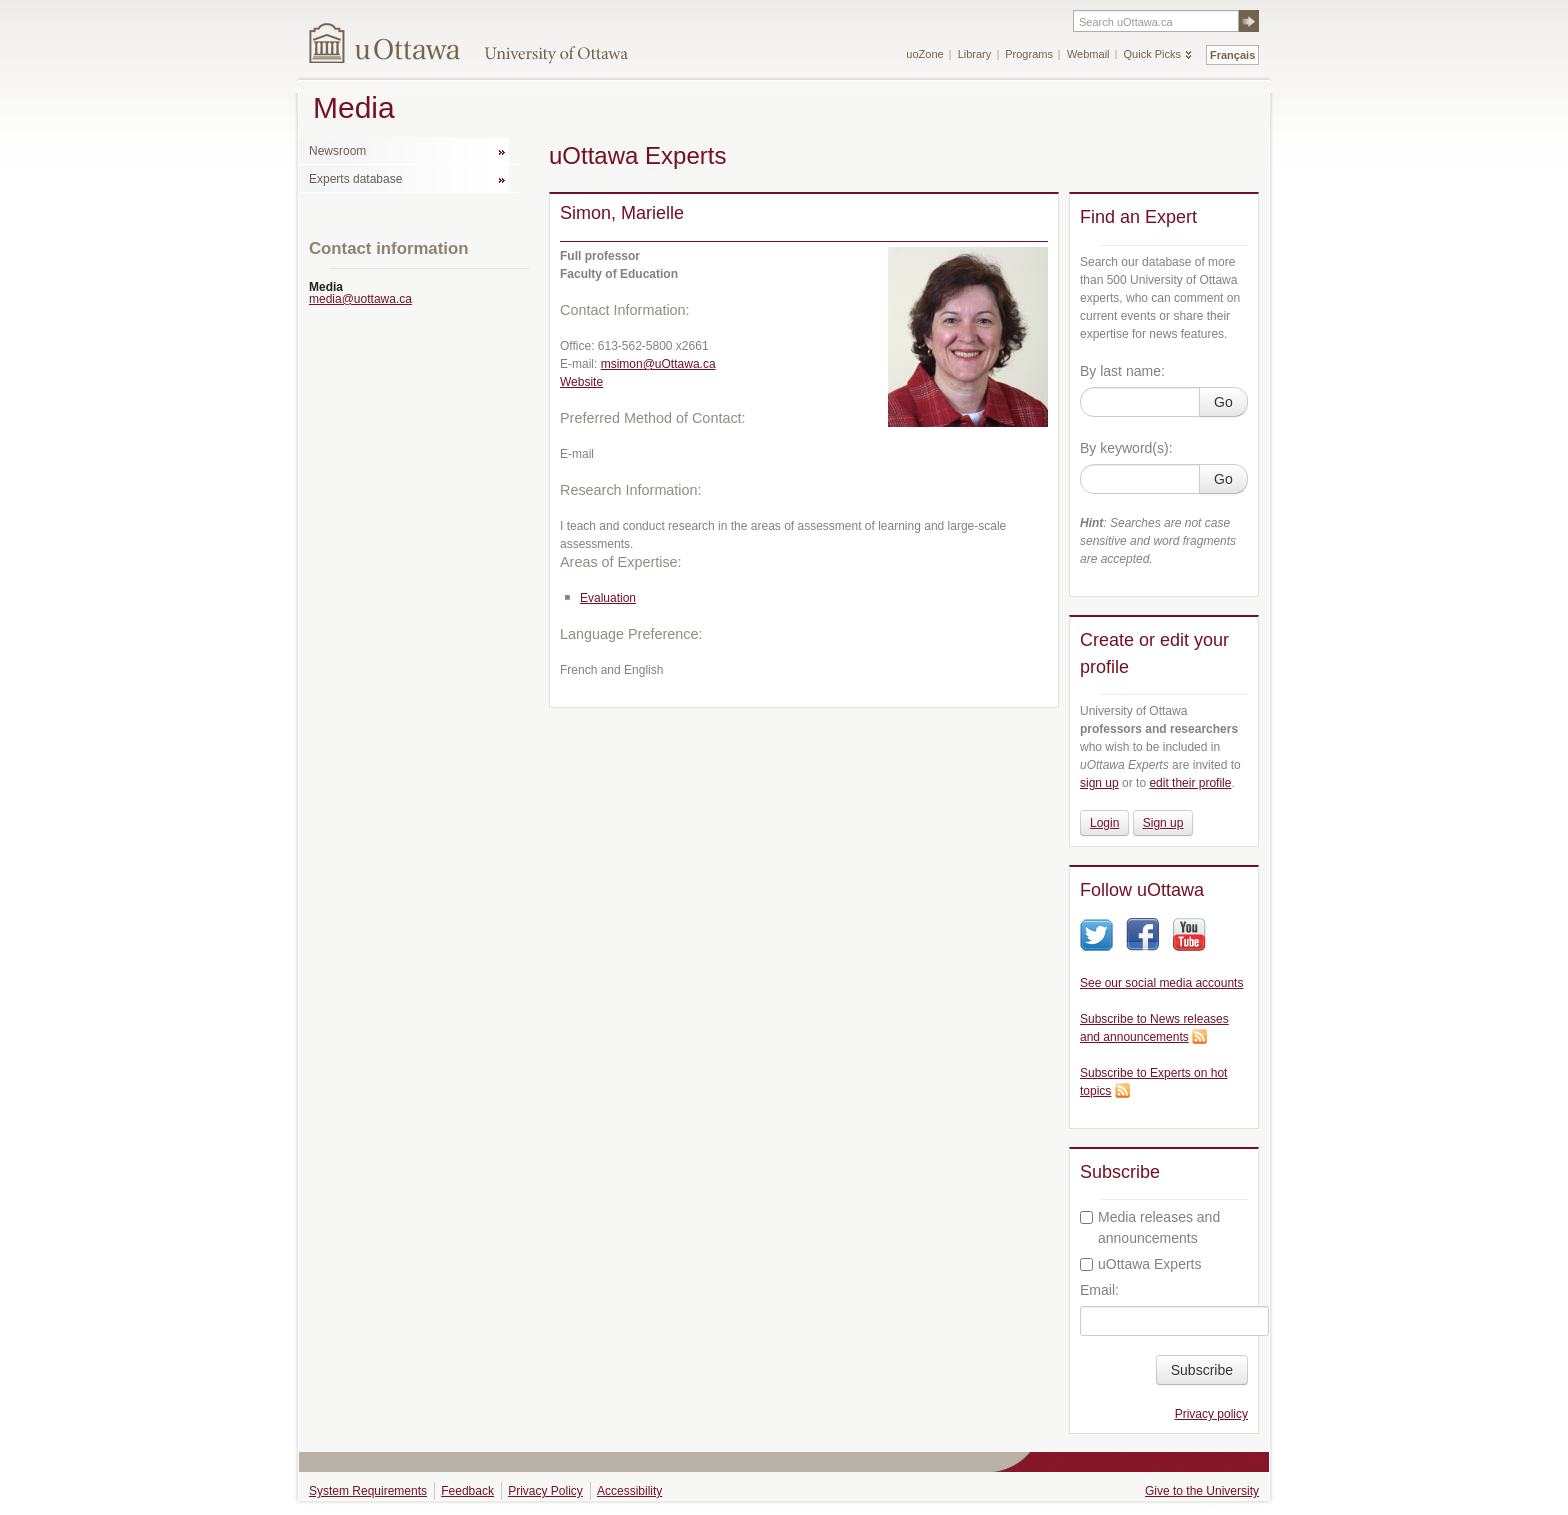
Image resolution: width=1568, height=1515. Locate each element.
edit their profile (1190, 783)
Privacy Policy (545, 1491)
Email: (1099, 1290)
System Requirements (368, 1491)
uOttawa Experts (1141, 1264)
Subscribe (1202, 1370)
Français (1232, 55)
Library (975, 54)
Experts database (355, 179)
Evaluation (608, 598)
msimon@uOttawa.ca (658, 364)
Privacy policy (1211, 1414)
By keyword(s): (1126, 448)
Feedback (467, 1491)
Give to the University (1202, 1491)
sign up (1099, 783)
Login (1104, 823)
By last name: (1122, 371)
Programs (1029, 54)
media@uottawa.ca (360, 299)
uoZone (924, 54)
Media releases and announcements (1150, 1227)
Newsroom (337, 151)
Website (581, 382)
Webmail (1088, 54)
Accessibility (629, 1491)
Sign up (1163, 823)
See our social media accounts (1161, 983)
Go (1223, 402)
